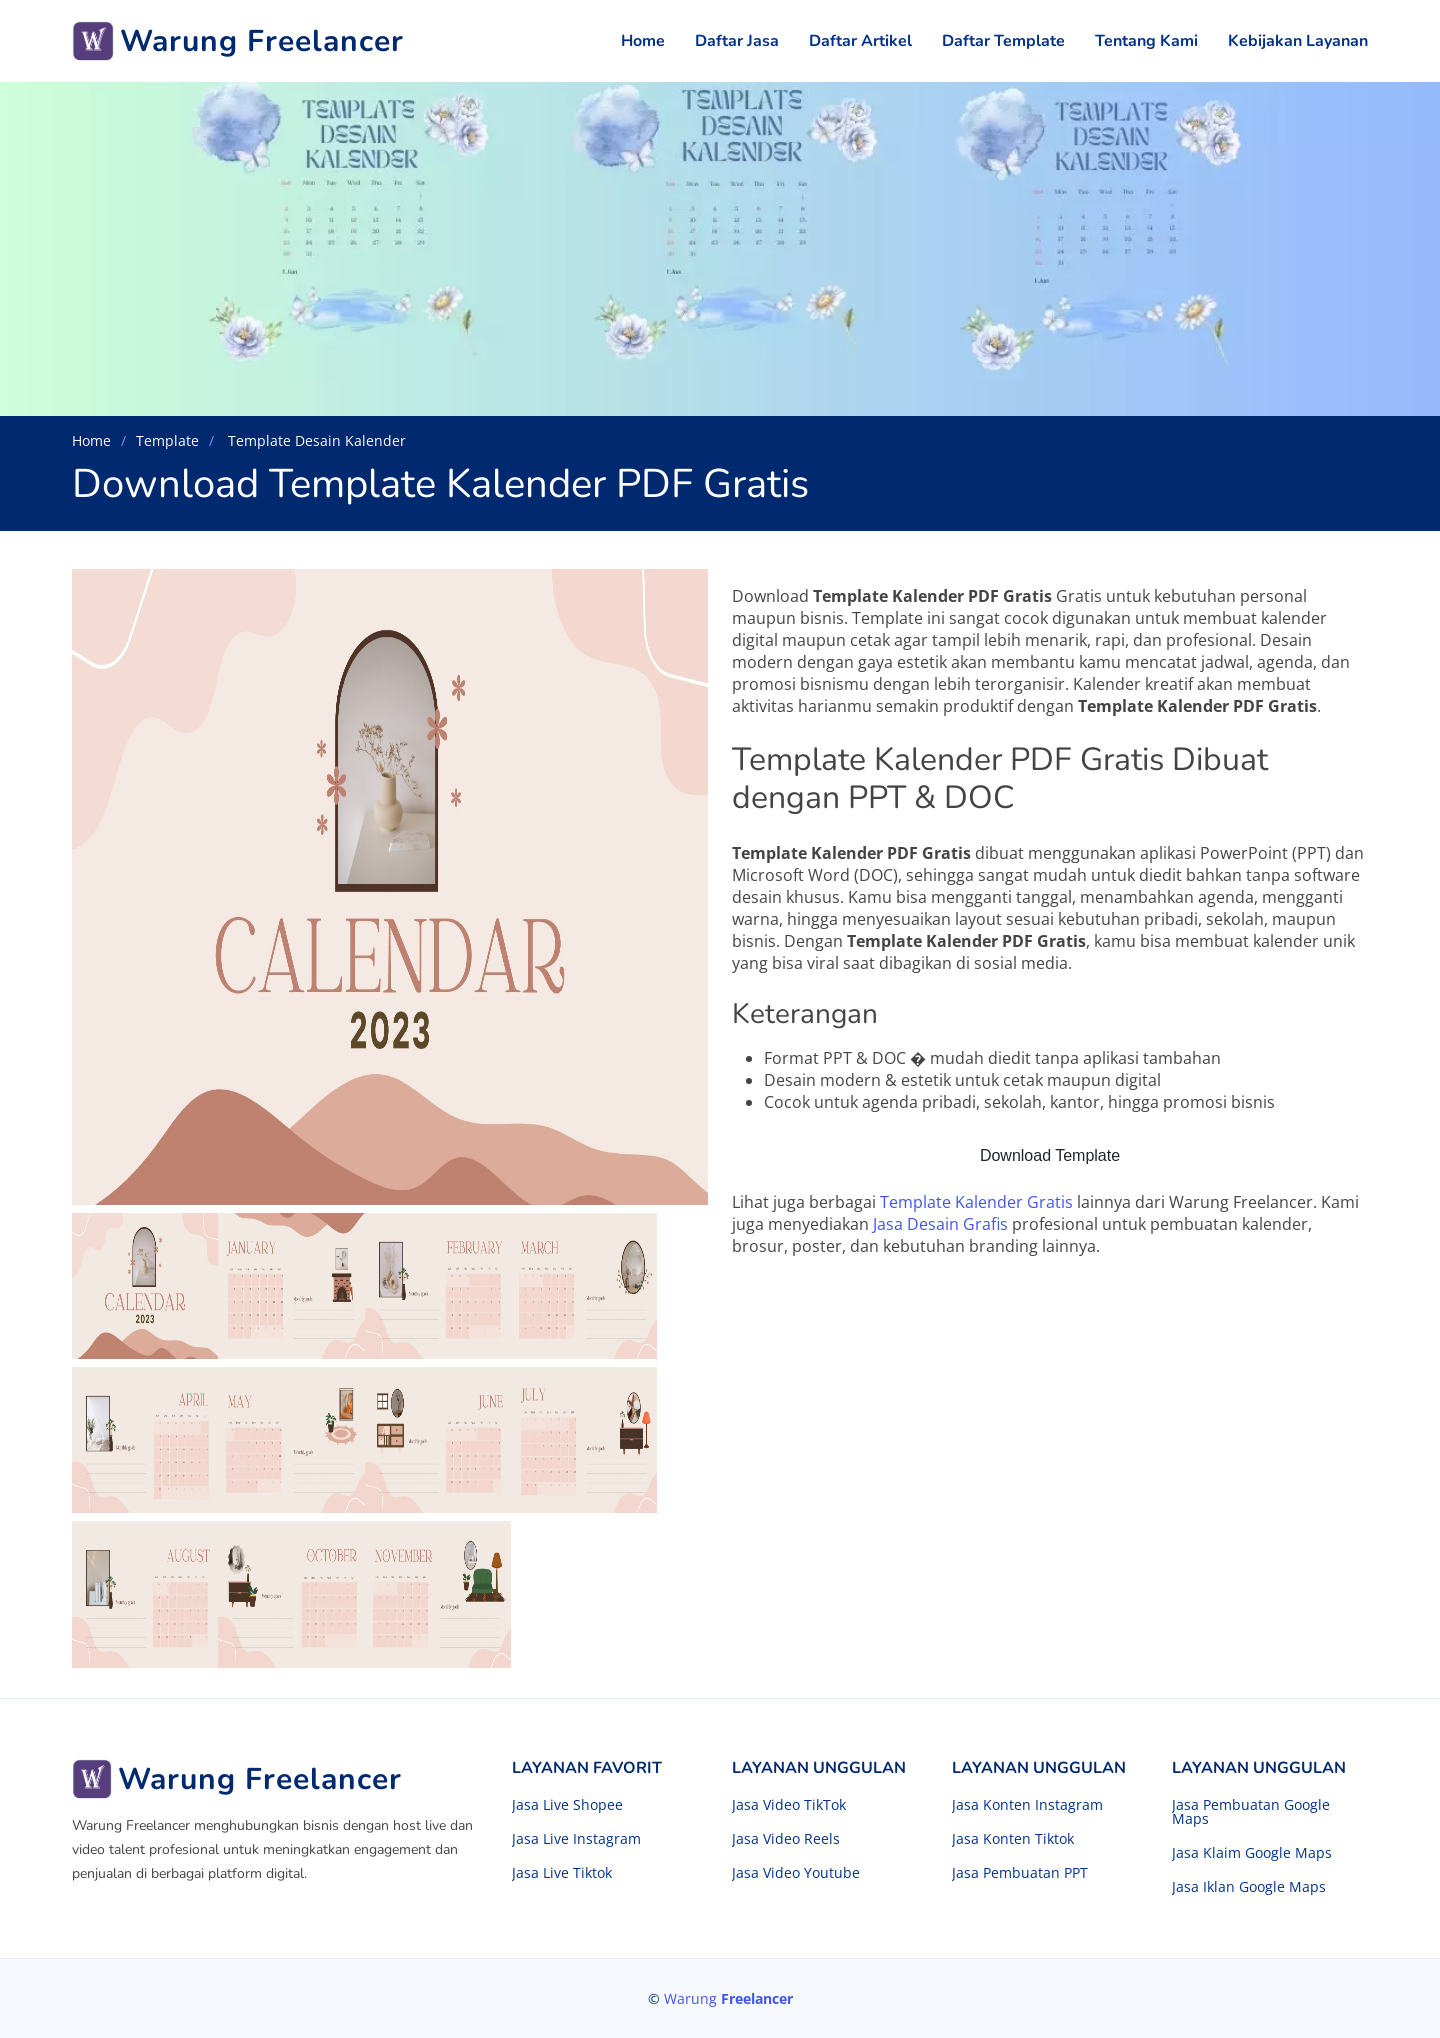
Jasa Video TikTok (789, 1805)
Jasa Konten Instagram (1027, 1805)
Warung (728, 1998)
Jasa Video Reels (786, 1839)
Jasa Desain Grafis (940, 1224)
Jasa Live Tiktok (562, 1873)
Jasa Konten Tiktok (1013, 1839)
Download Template (1050, 1155)
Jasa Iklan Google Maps (1249, 1887)
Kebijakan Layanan (1298, 41)
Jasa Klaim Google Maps (1252, 1853)
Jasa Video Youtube (796, 1873)
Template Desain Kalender (315, 440)
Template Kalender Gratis (976, 1202)
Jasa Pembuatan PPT (1020, 1873)
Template (167, 440)
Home (643, 41)
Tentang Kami (1146, 41)
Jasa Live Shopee (567, 1805)
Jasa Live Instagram (576, 1839)
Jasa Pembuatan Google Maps (1251, 1812)
